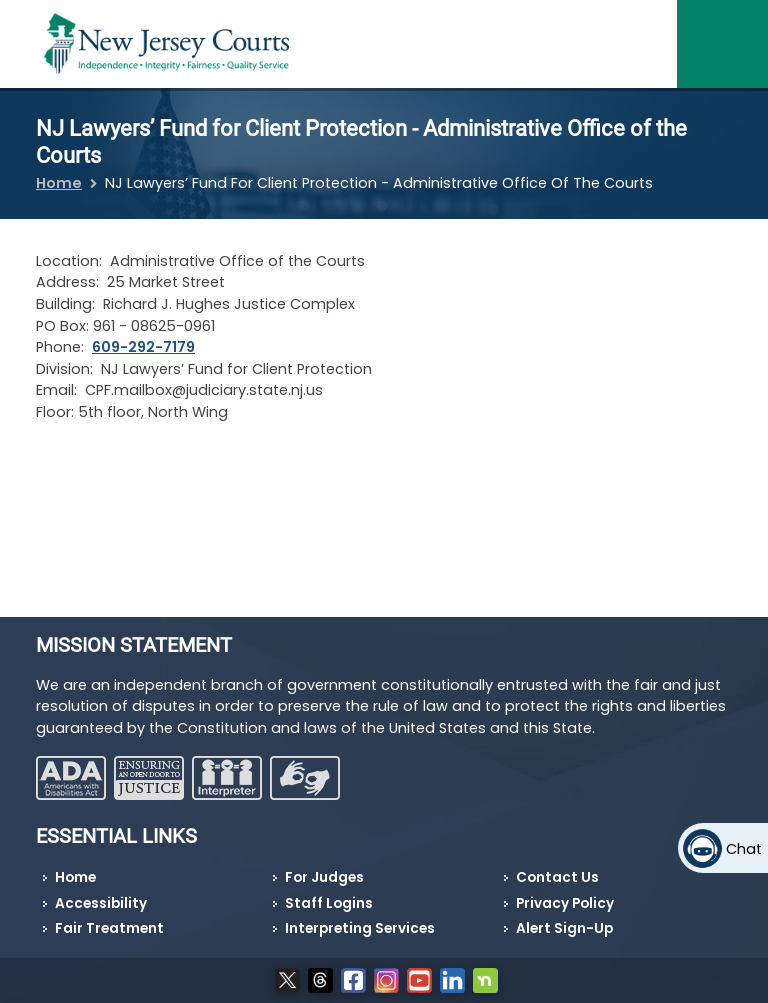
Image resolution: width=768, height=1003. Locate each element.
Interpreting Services (360, 928)
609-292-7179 (143, 347)
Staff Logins (329, 903)
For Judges (324, 877)
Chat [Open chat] (744, 849)
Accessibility (101, 903)
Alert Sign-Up (564, 928)
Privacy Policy (565, 903)
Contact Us (557, 877)
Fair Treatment (109, 928)
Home (59, 183)
